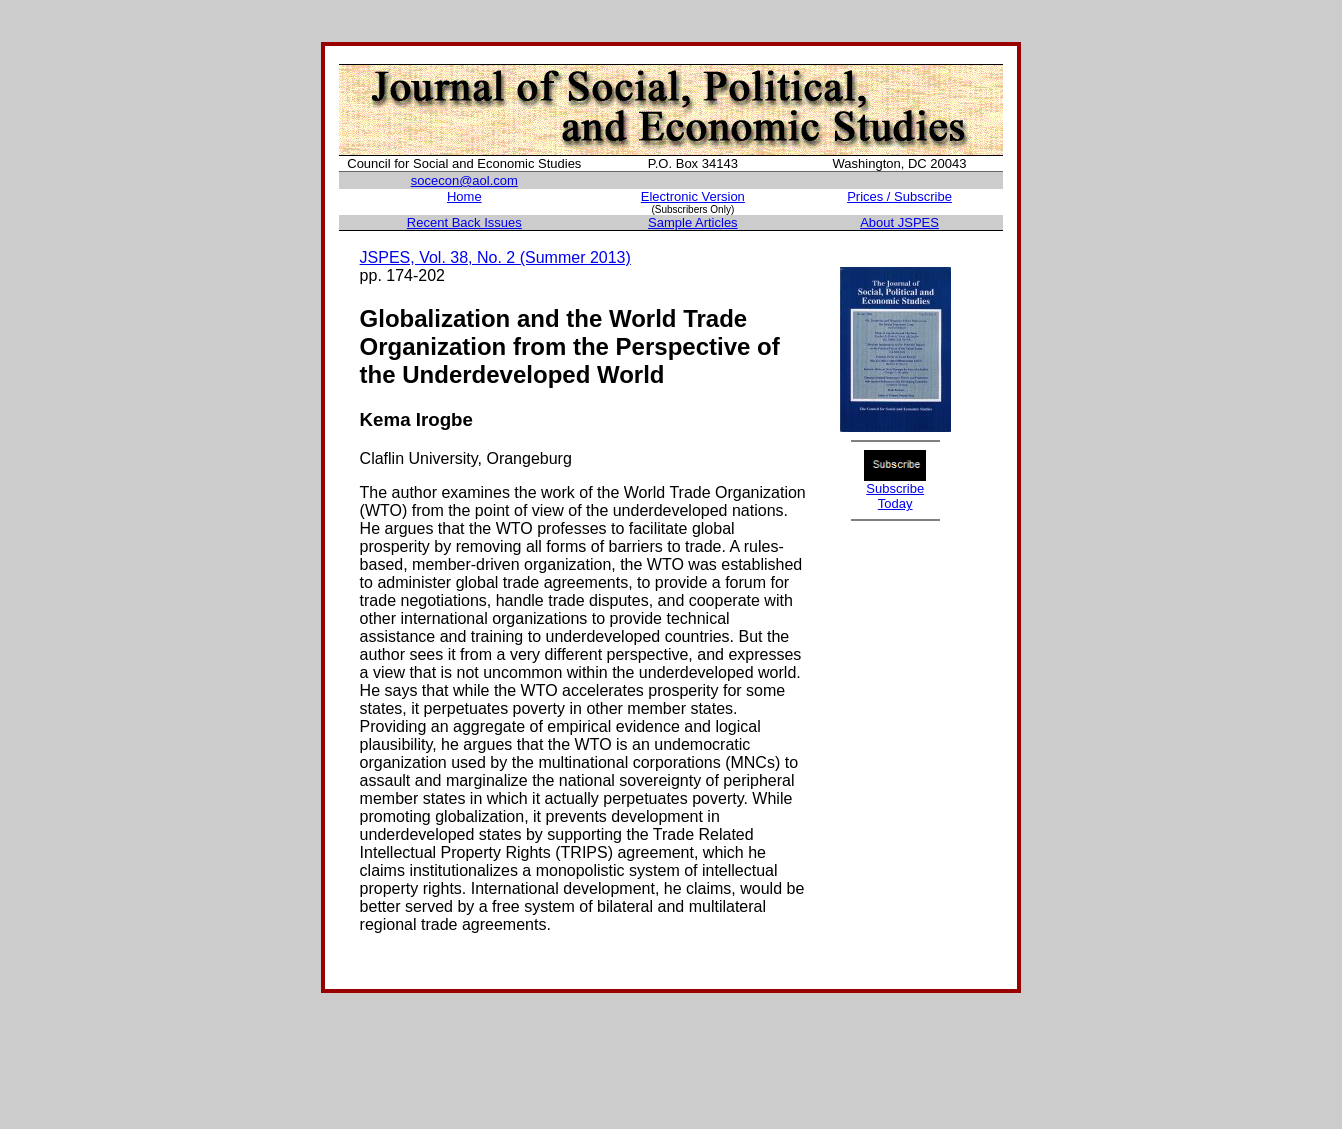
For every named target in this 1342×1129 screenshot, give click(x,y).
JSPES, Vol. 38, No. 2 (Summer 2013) (495, 257)
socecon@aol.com (464, 180)
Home (464, 196)
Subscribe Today (895, 496)
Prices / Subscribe (899, 196)
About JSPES (899, 222)
